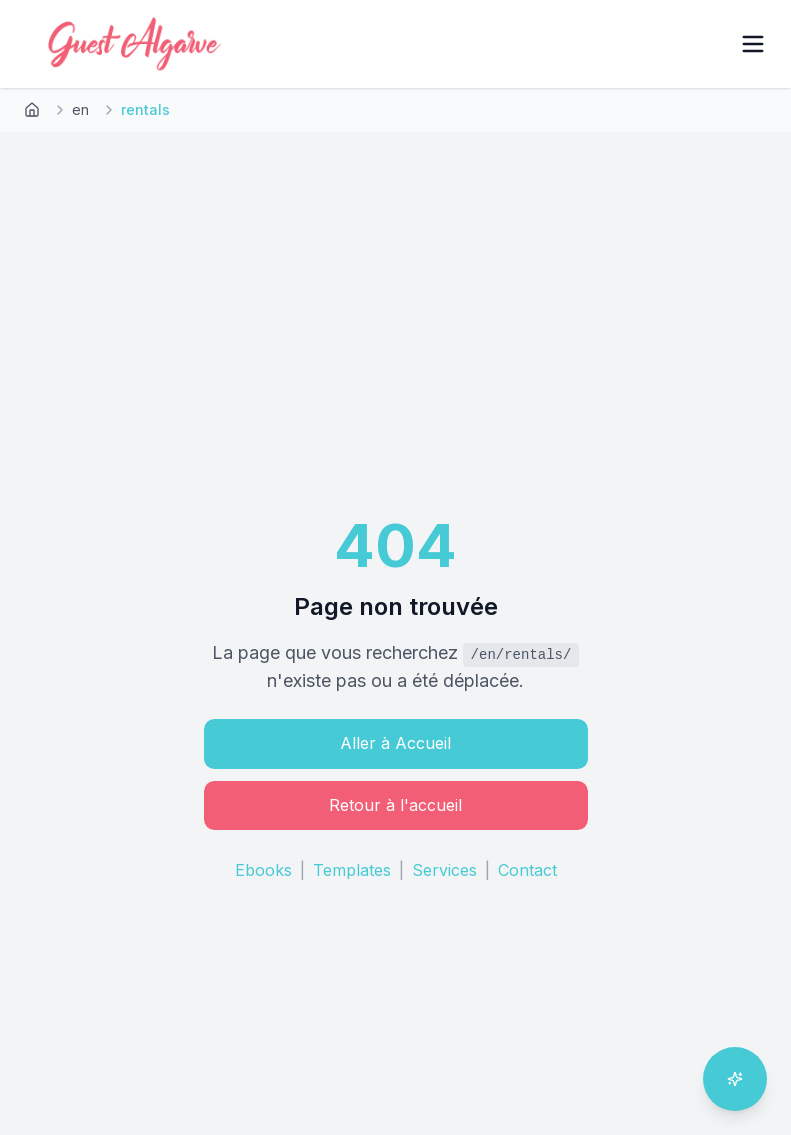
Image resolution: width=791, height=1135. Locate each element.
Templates (352, 870)
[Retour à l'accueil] (32, 110)
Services (444, 870)
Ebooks (263, 870)
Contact (527, 870)
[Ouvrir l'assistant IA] (735, 1079)
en (80, 109)
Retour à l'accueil (395, 805)
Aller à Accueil (395, 743)
